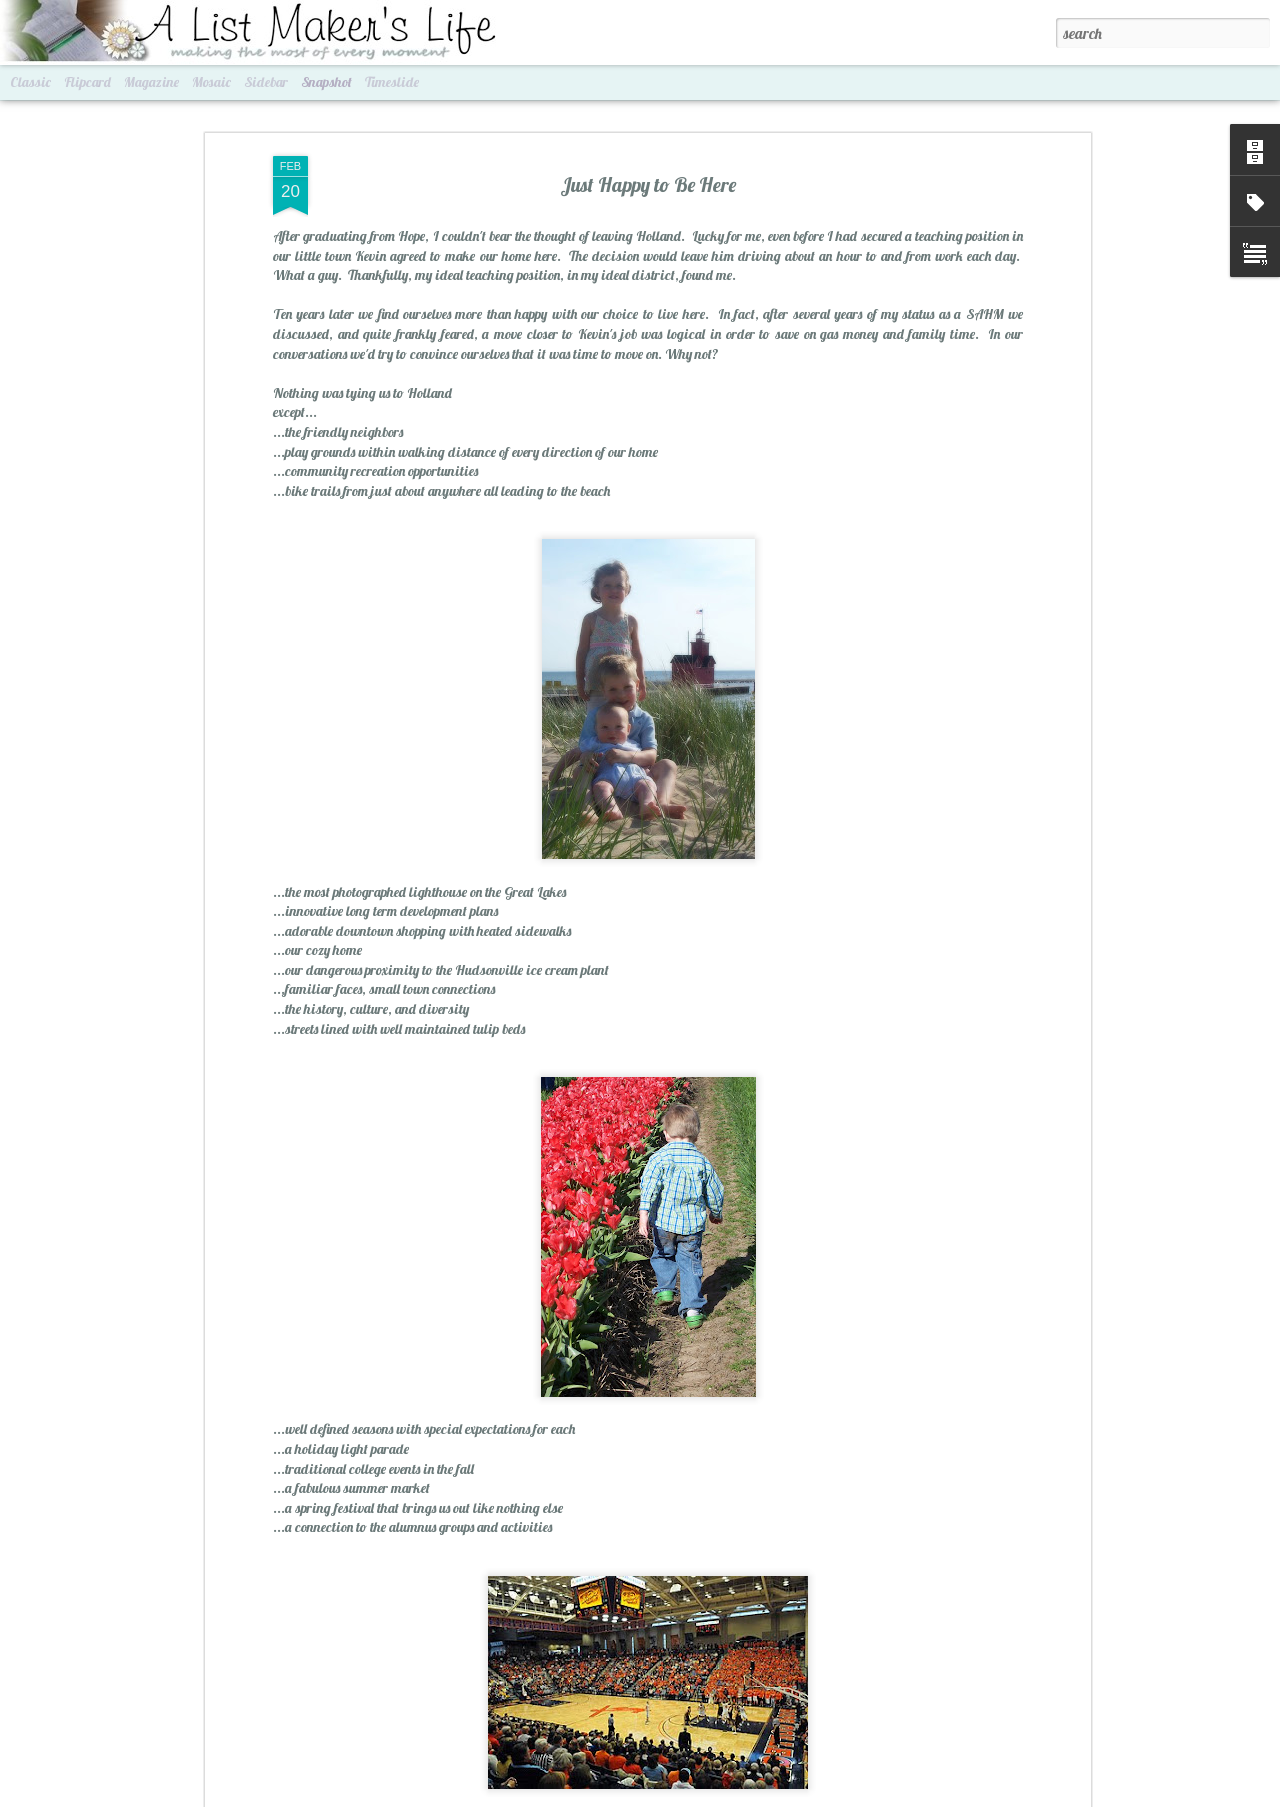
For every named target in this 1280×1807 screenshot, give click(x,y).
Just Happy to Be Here (648, 166)
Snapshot (326, 82)
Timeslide (392, 82)
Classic (30, 82)
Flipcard (87, 82)
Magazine (151, 82)
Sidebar (266, 82)
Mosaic (211, 82)
